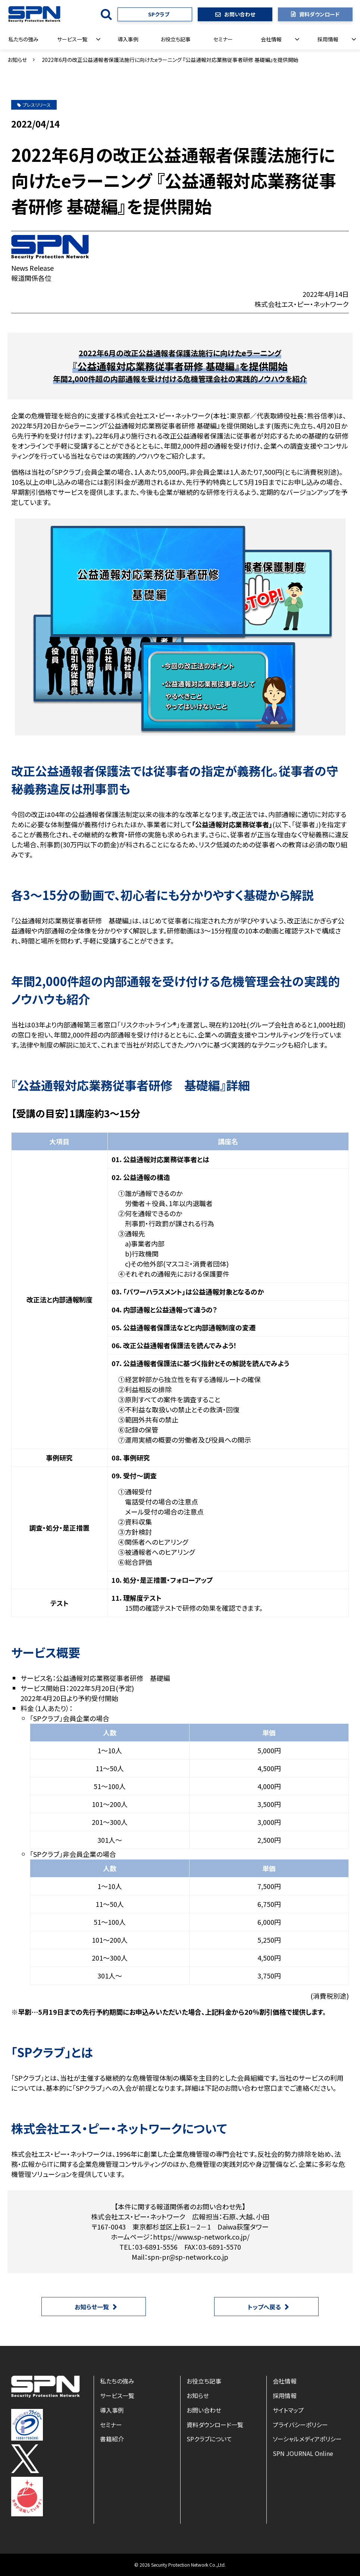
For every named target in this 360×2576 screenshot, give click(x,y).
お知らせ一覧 (92, 2306)
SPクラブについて (209, 2438)
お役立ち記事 (175, 39)
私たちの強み (23, 39)
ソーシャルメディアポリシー (307, 2438)
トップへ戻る (264, 2306)
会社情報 (271, 39)
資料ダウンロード (319, 14)
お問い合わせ (239, 14)
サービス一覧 (72, 39)
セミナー (223, 39)
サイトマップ (288, 2410)
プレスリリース (34, 104)
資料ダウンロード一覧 (215, 2424)
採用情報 (327, 39)
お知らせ (17, 59)
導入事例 (128, 39)
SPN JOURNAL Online (303, 2453)
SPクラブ (158, 14)
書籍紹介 (112, 2438)
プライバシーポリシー (300, 2424)
